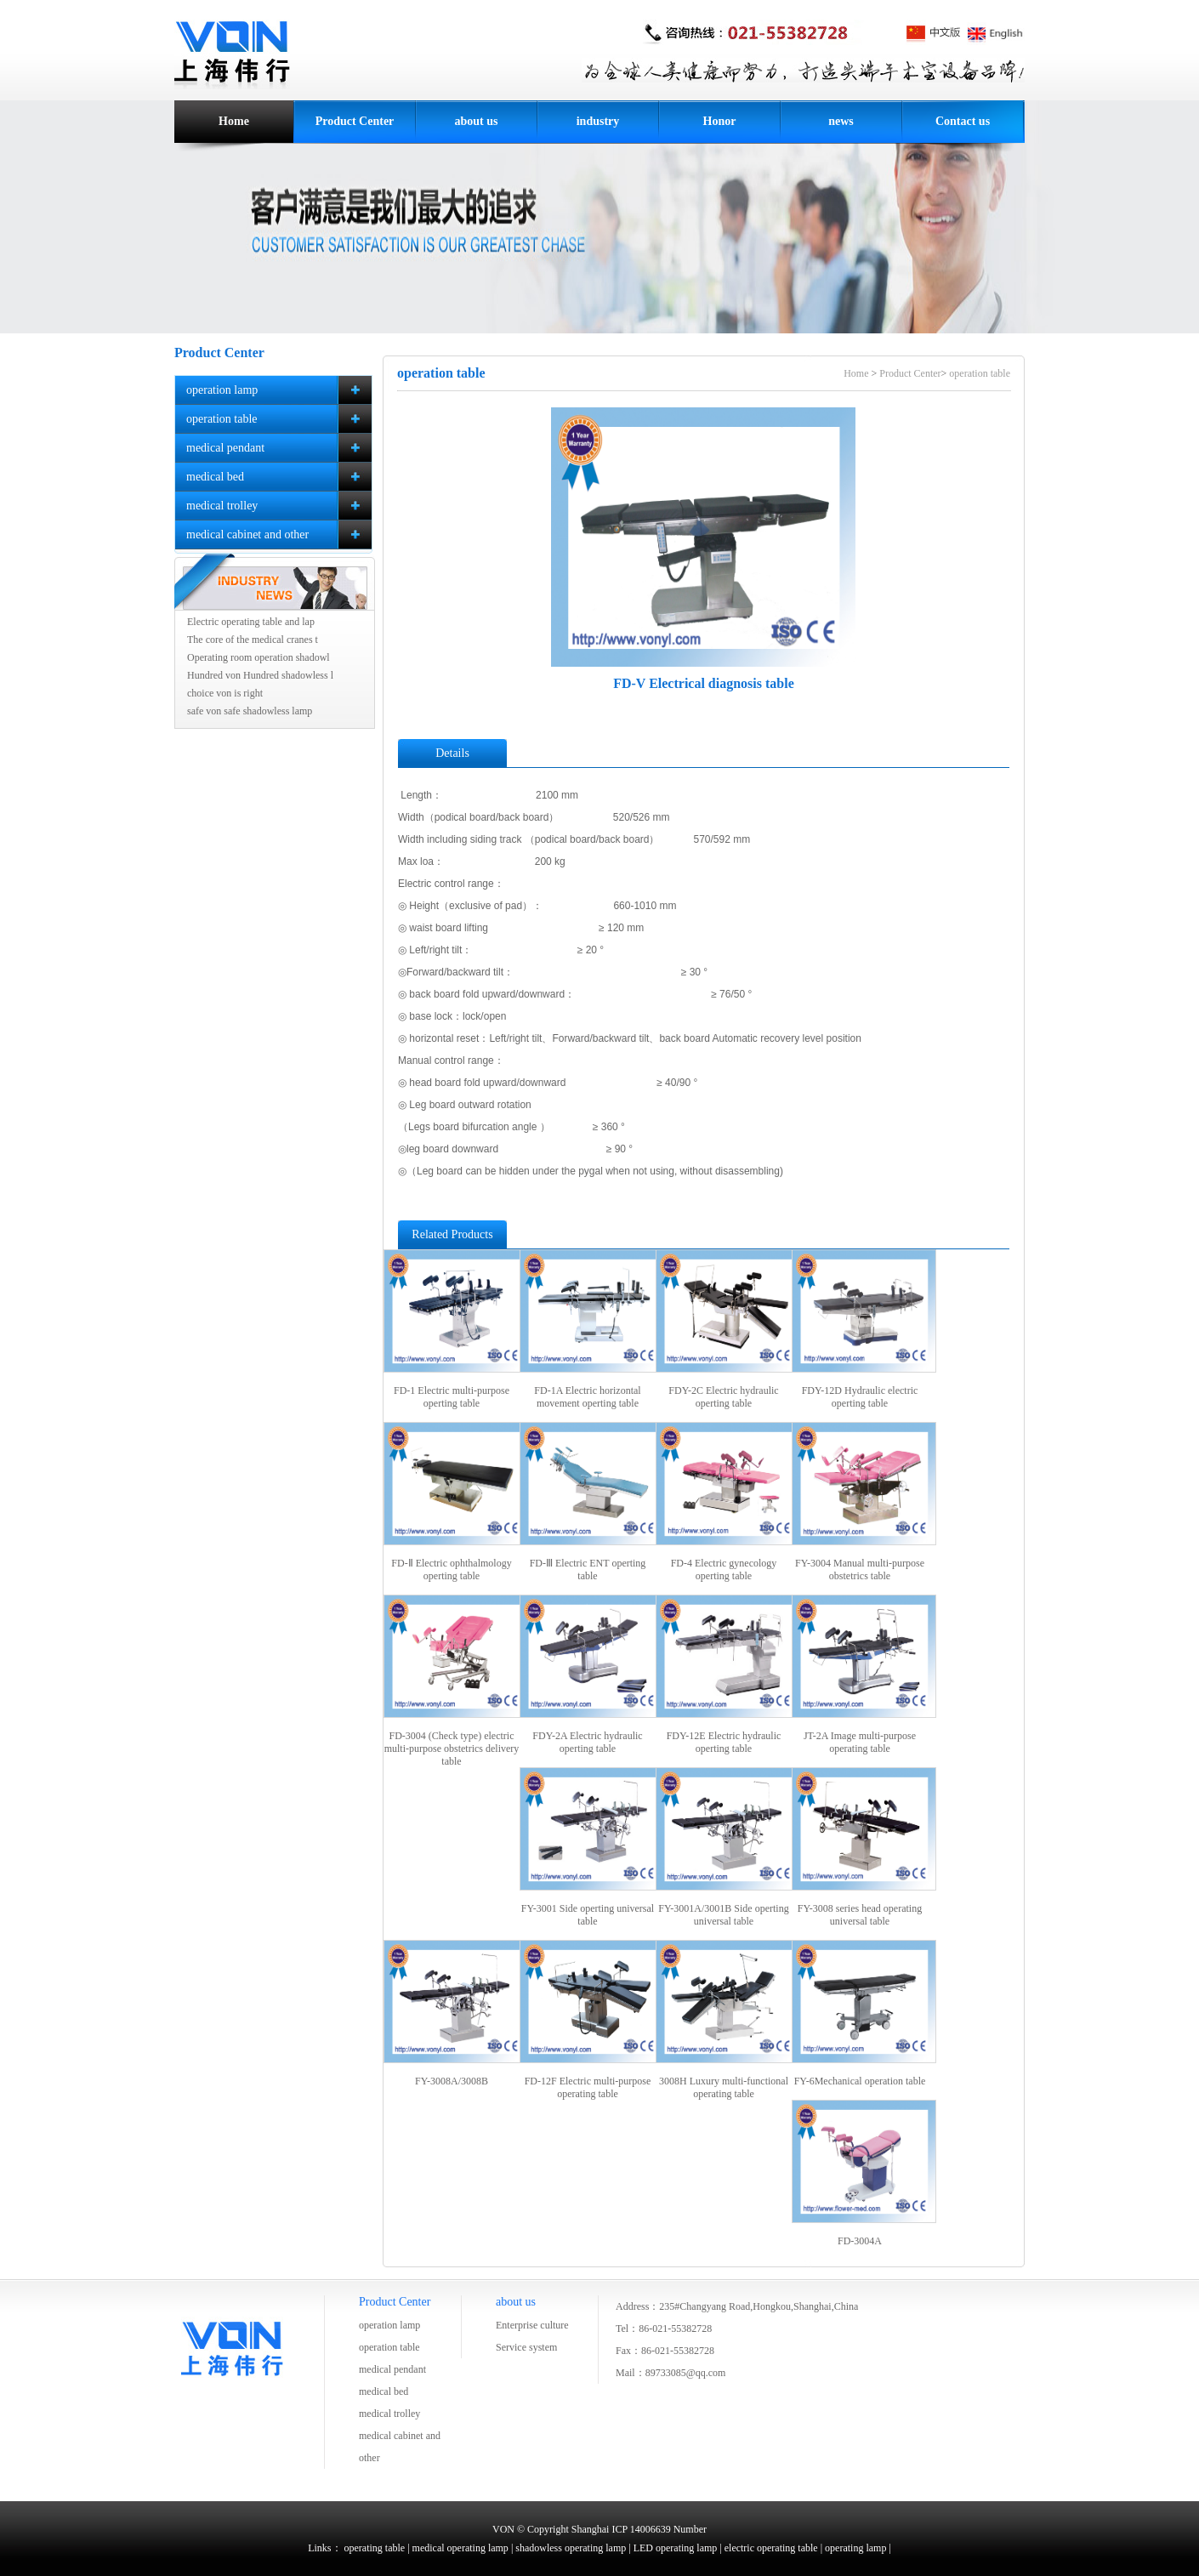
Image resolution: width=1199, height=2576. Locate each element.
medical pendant (392, 2369)
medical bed (383, 2391)
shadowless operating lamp (570, 2548)
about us (476, 121)
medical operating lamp (460, 2548)
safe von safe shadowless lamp (249, 711)
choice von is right (225, 693)
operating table (375, 2548)
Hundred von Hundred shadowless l (260, 675)
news (841, 121)
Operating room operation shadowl (258, 657)
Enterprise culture (532, 2325)
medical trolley (389, 2414)
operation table (979, 373)
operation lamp (389, 2325)
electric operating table (771, 2548)
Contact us (962, 121)
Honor (719, 121)
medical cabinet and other (399, 2447)
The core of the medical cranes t (252, 639)
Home (234, 121)
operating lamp (855, 2548)
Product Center (355, 121)
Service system (526, 2347)
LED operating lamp (676, 2548)
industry (598, 121)
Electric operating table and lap (251, 622)
